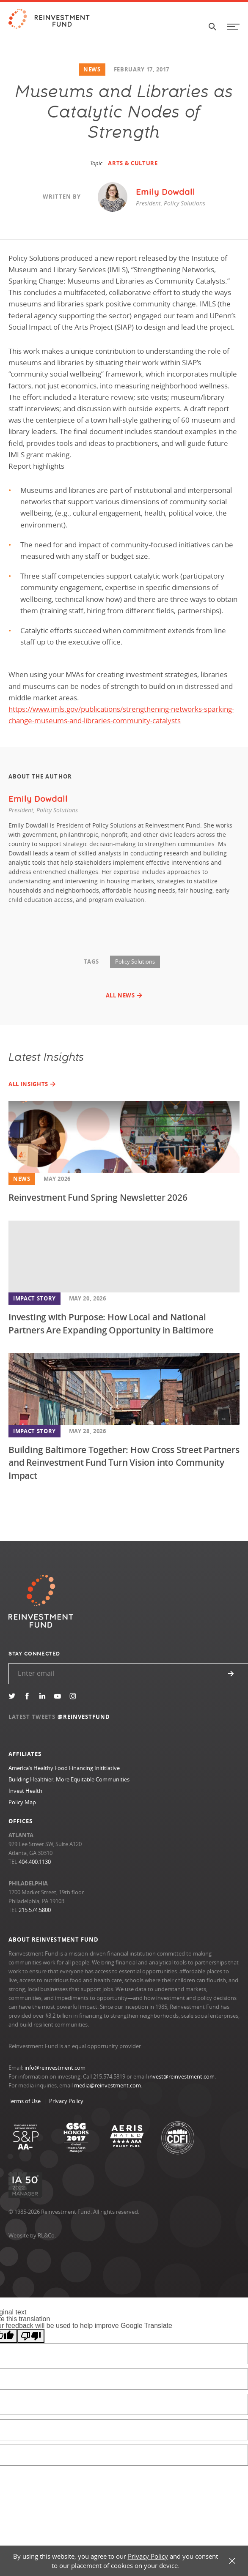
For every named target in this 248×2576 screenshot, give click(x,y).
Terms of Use (24, 2101)
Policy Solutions (135, 961)
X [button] (232, 2561)
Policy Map (22, 1802)
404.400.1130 (35, 1862)
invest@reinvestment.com (181, 2076)
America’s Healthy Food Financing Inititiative (64, 1768)
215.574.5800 (35, 1910)
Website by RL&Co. (32, 2235)
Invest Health (25, 1791)
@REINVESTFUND (84, 1717)
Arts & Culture (132, 163)
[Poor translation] (30, 2336)
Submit (231, 1673)
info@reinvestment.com (55, 2067)
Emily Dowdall (38, 799)
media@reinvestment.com (107, 2085)
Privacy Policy (66, 2101)
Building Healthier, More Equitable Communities (69, 1779)
